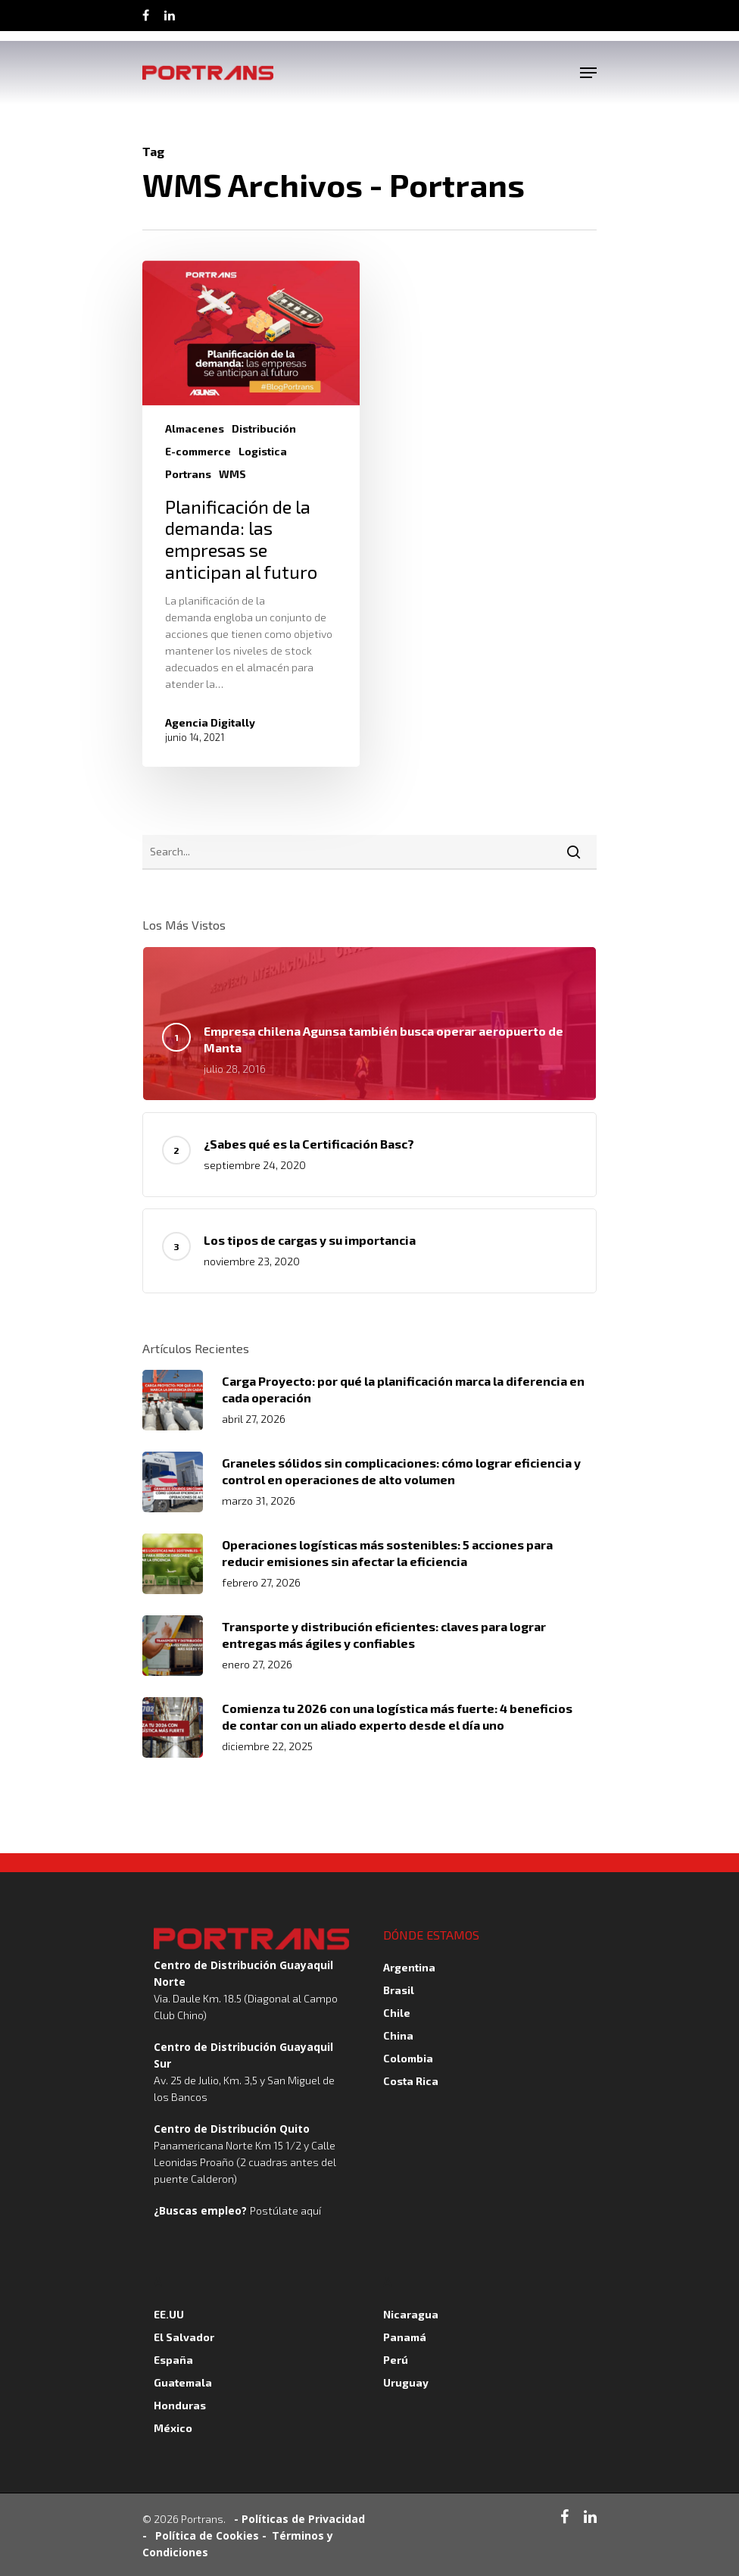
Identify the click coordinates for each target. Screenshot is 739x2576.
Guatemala (183, 2382)
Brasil (398, 1990)
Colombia (408, 2058)
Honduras (180, 2405)
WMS (232, 473)
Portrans (188, 473)
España (173, 2359)
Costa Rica (410, 2080)
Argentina (409, 1967)
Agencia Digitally (210, 722)
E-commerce (198, 451)
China (398, 2035)
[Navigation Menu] (588, 72)
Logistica (263, 451)
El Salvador (184, 2337)
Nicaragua (410, 2314)
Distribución (264, 428)
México (173, 2427)
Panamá (404, 2337)
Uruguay (406, 2382)
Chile (396, 2012)
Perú (395, 2359)
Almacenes (194, 428)
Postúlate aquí (285, 2210)
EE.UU (169, 2314)
